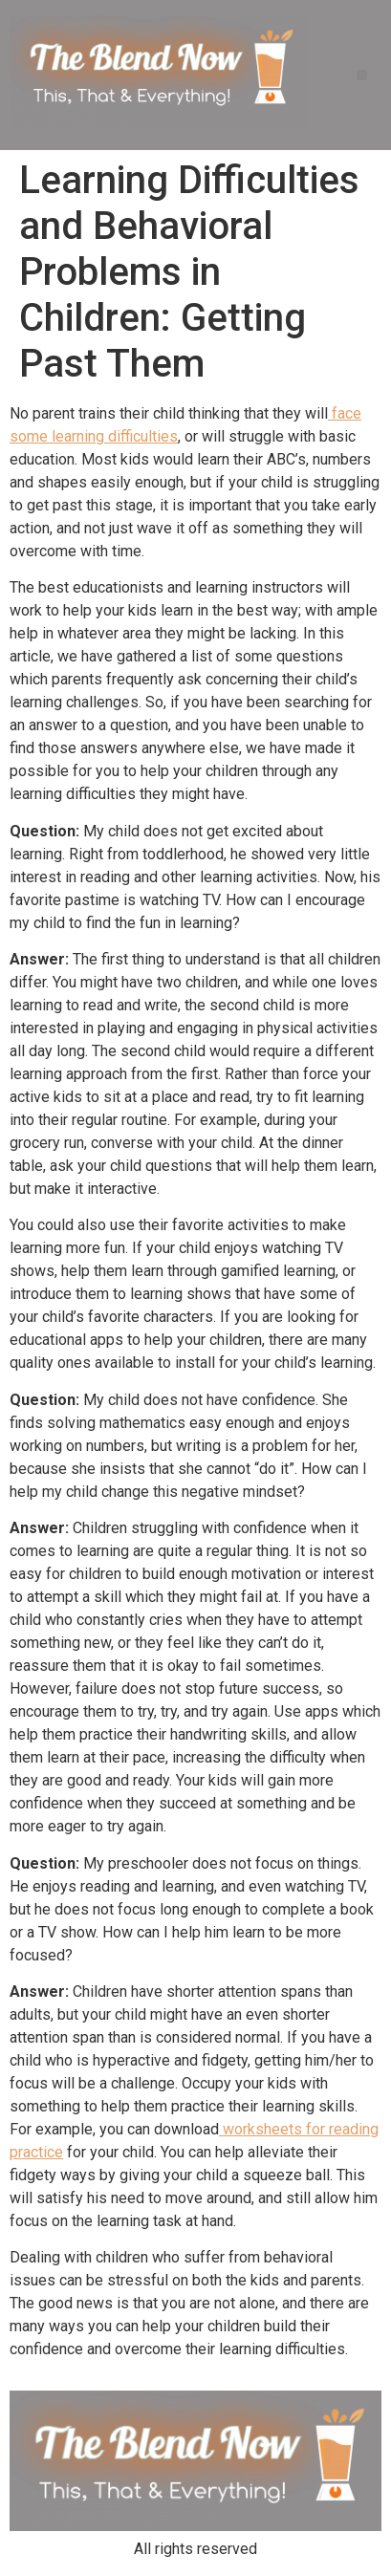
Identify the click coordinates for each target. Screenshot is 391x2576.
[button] (362, 75)
